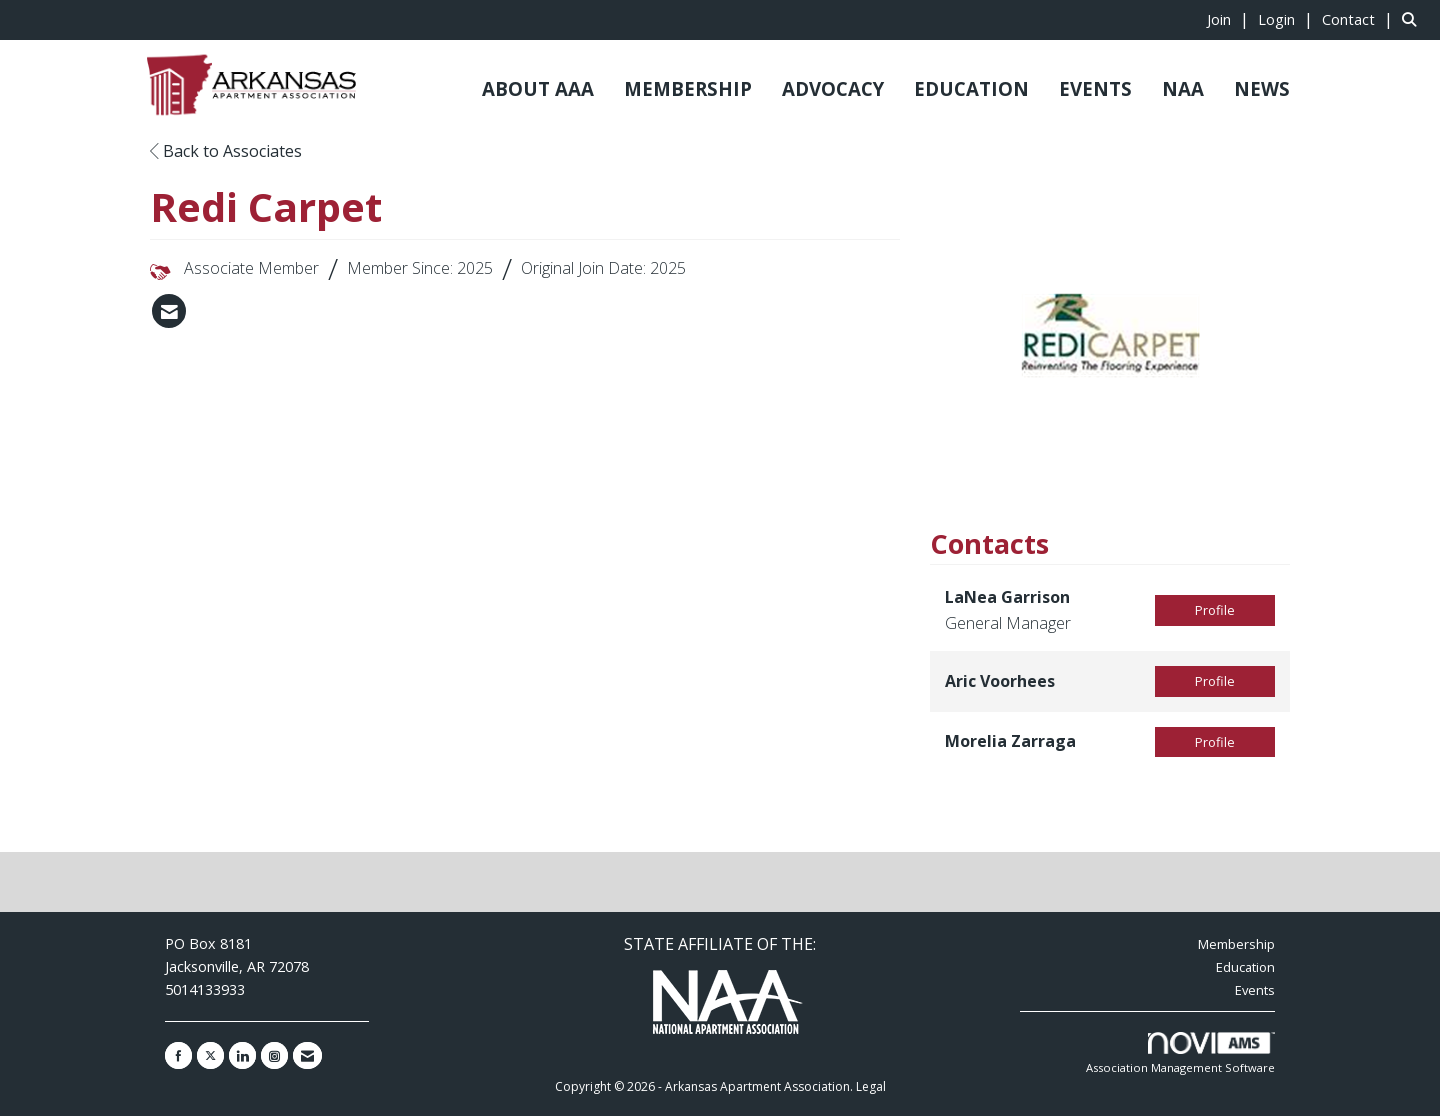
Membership (1236, 944)
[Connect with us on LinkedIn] (242, 1055)
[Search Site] (1413, 19)
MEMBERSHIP (688, 88)
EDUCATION (971, 88)
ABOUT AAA (538, 88)
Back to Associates (226, 151)
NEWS (1262, 88)
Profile (1215, 610)
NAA (1183, 88)
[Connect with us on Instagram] (274, 1055)
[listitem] (1230, 19)
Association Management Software (1180, 1053)
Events (1255, 990)
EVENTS (1095, 88)
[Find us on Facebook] (178, 1055)
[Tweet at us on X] (210, 1055)
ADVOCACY (833, 88)
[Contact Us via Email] (307, 1055)
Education (1245, 967)
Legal (871, 1086)
